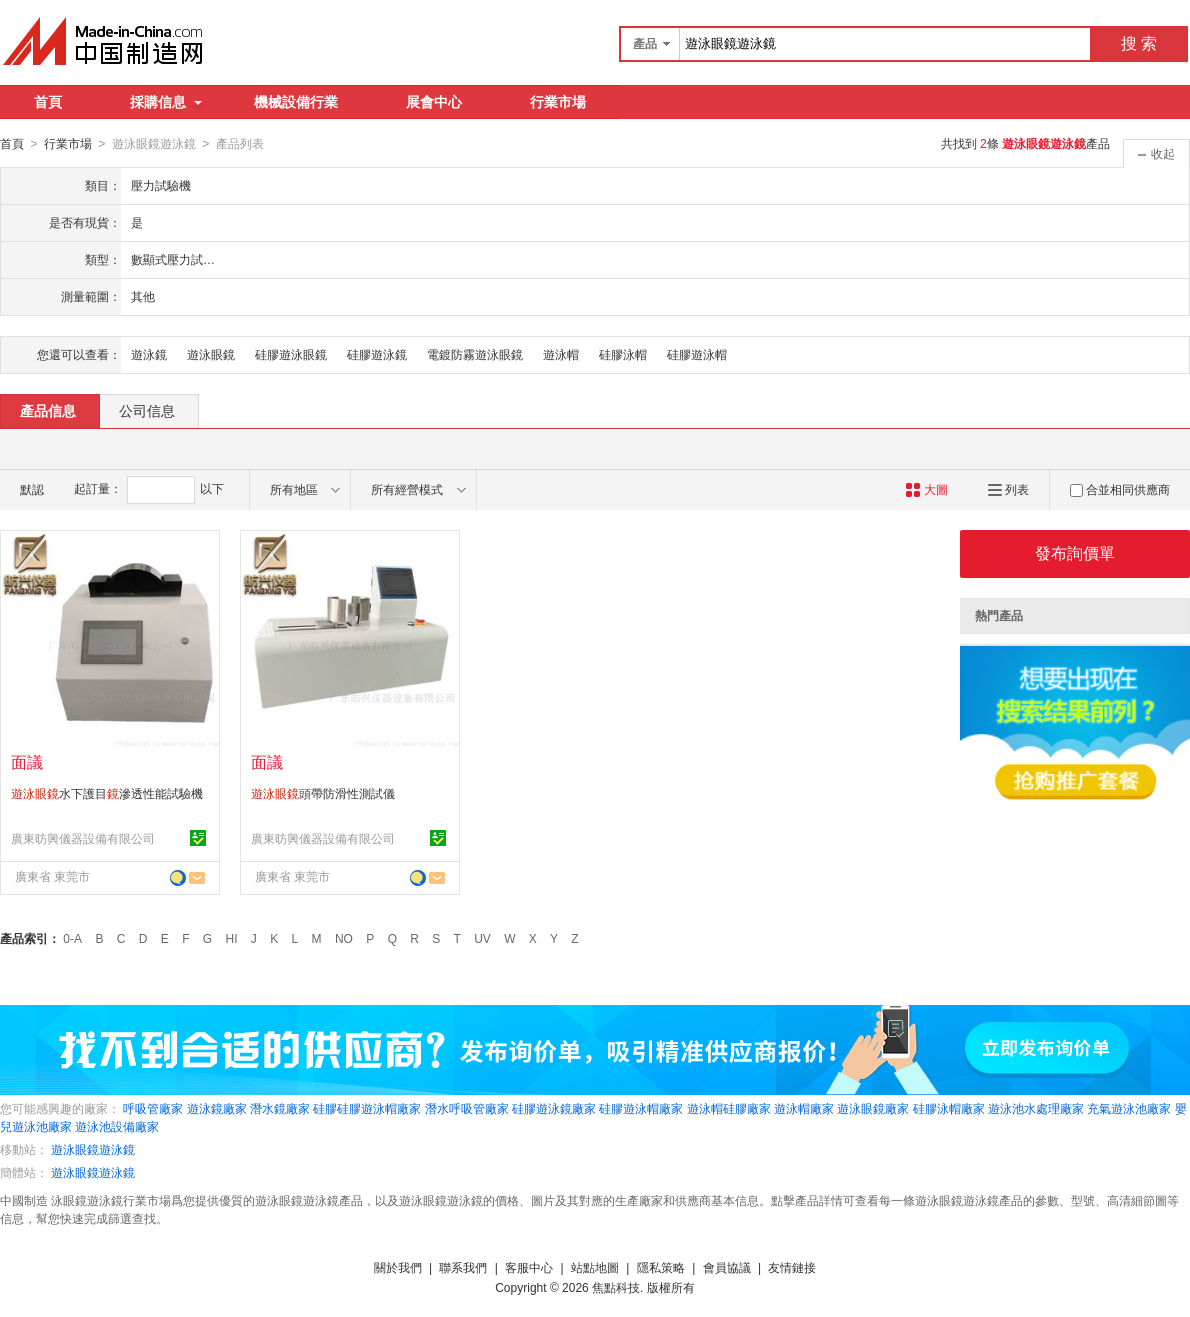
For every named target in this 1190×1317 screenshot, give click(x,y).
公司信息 (147, 410)
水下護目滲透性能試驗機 (107, 793)
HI (232, 938)
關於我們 (398, 1267)
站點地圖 (595, 1267)
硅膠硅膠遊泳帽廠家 (367, 1108)
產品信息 (48, 410)
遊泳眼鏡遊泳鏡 (93, 1149)
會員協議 (727, 1267)
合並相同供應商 (1120, 489)
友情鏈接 (792, 1267)
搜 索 (1139, 43)
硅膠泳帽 (623, 354)
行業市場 (558, 102)
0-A (72, 938)
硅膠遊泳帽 (697, 354)
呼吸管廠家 (153, 1108)
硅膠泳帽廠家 (949, 1108)
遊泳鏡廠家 (217, 1108)
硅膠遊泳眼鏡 (291, 354)
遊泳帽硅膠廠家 (729, 1108)
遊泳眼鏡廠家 (873, 1108)
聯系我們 (463, 1267)
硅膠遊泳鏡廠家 (554, 1108)
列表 (1008, 489)
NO (344, 938)
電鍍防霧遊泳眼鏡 (475, 354)
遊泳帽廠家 (804, 1108)
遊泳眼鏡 (211, 354)
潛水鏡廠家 (280, 1108)
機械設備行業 (296, 102)
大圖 (926, 489)
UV (482, 938)
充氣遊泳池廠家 (1129, 1108)
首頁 (48, 102)
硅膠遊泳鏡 (377, 354)
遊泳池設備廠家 (117, 1126)
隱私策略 (661, 1267)
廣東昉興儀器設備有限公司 (83, 838)
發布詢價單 (1075, 552)
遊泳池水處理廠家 (1036, 1108)
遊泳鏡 (149, 354)
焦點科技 (616, 1287)
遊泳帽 (561, 354)
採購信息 (166, 102)
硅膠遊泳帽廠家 (641, 1108)
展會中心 (434, 102)
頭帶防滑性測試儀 (323, 793)
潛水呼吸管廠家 (467, 1108)
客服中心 (529, 1267)
